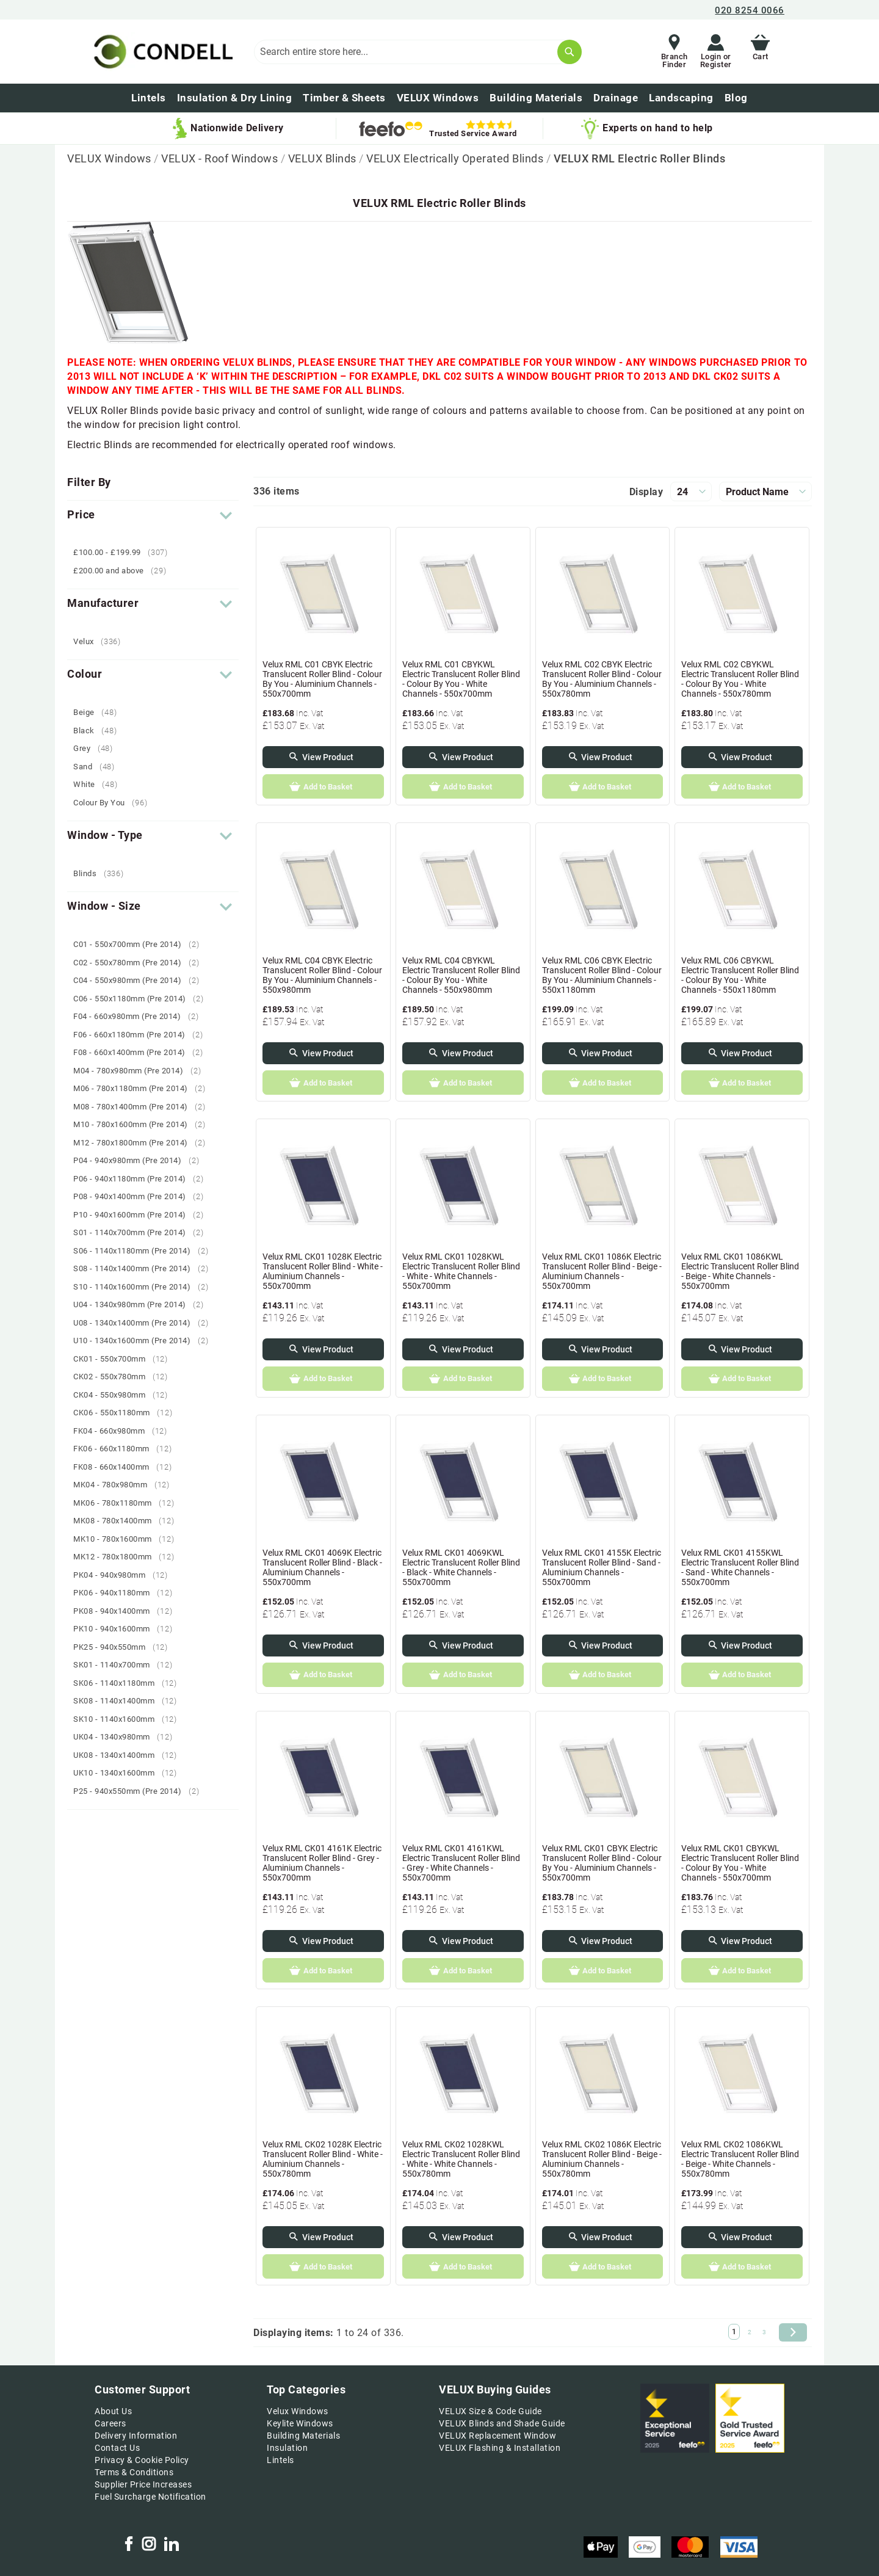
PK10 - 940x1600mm (127, 1628)
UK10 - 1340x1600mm (129, 1772)
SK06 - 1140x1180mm (129, 1683)
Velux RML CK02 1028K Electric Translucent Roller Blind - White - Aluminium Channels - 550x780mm (322, 2159)
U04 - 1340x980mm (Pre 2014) (143, 1304)
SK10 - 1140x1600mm (129, 1719)
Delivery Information (136, 2435)
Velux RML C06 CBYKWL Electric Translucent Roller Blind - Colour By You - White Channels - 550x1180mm (740, 975)
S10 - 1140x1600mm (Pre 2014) (145, 1286)
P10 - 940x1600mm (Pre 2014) (143, 1214)
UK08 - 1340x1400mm (129, 1755)
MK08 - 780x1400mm (128, 1520)
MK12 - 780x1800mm (128, 1556)
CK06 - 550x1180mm (127, 1412)
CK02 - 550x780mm (125, 1376)
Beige (99, 712)
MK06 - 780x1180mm (128, 1503)
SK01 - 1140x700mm (127, 1664)
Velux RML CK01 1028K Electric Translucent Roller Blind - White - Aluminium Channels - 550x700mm (322, 1271)
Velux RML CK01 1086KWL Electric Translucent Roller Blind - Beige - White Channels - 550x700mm (740, 1271)
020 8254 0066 (749, 10)
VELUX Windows (110, 158)
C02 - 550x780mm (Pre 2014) (140, 962)
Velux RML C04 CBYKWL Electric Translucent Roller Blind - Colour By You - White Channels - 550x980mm (461, 975)
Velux (101, 641)
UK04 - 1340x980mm (127, 1736)
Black (99, 730)
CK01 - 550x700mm (125, 1358)
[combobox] (417, 52)
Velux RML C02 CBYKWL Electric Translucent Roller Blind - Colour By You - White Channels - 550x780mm (740, 678)
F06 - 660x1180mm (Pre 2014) (142, 1034)
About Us (113, 2411)
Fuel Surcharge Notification (150, 2497)
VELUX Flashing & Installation (499, 2448)
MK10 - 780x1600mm (128, 1539)
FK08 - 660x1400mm (127, 1466)
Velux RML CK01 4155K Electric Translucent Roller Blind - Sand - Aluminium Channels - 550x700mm (601, 1567)
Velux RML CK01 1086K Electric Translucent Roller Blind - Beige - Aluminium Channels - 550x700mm (602, 1271)
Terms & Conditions (134, 2472)
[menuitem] (736, 98)
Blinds (102, 873)
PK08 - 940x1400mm (127, 1611)
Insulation (287, 2448)
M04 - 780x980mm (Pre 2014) (141, 1070)
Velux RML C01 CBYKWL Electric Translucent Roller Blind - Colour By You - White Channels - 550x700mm (461, 678)
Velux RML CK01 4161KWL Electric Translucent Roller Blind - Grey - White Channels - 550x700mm (461, 1862)
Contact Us (117, 2448)
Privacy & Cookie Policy (142, 2460)
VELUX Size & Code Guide (490, 2411)
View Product (327, 757)
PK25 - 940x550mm (125, 1647)
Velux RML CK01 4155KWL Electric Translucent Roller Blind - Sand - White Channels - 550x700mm (740, 1567)
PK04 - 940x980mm (125, 1575)
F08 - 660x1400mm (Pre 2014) (142, 1052)
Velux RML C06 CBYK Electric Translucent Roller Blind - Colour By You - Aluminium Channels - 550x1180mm (602, 975)
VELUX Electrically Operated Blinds (456, 158)
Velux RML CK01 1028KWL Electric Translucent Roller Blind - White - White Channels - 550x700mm (461, 1271)
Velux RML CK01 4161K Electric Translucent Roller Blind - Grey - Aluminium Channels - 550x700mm (322, 1862)
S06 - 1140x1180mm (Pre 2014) (145, 1250)
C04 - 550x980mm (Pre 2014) (140, 980)
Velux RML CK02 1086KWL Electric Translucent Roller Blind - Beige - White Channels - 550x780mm (740, 2159)
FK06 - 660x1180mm (127, 1448)
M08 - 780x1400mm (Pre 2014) (144, 1106)
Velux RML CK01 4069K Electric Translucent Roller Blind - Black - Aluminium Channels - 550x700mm (322, 1567)
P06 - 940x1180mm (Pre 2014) (143, 1178)
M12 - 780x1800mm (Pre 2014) (144, 1142)
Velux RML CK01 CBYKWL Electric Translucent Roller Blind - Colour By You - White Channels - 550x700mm (740, 1862)
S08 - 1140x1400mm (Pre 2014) (145, 1268)
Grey (97, 748)
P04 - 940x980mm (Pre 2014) (140, 1160)
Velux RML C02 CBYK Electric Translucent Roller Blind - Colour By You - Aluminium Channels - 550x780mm (602, 678)
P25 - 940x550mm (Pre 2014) (140, 1791)
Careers (110, 2423)
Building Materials (303, 2435)
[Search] (569, 52)
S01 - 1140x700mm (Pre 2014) (143, 1232)
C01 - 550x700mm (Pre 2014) (140, 944)
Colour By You (114, 802)
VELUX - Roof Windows (221, 158)
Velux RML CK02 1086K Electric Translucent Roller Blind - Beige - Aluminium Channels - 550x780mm (602, 2159)
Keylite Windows (300, 2423)
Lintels (280, 2460)
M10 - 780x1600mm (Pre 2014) (144, 1124)
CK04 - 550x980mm (125, 1394)
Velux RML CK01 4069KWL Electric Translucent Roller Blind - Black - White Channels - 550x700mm (461, 1567)
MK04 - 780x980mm (126, 1484)
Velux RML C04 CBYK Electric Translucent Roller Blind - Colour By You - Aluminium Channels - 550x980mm (322, 975)
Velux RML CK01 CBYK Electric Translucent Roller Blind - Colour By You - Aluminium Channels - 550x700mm (602, 1862)
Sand (98, 766)
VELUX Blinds (324, 158)
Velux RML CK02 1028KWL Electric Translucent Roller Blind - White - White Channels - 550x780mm (461, 2159)
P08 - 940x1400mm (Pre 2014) (143, 1196)
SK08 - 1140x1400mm (129, 1700)
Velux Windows (297, 2411)
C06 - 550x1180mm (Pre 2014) (143, 998)
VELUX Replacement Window (497, 2435)
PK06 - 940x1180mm (127, 1592)
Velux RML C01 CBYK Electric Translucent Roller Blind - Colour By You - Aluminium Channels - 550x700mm (322, 678)
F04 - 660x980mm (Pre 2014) (140, 1016)
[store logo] (161, 51)
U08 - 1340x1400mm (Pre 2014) (145, 1322)
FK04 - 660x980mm (124, 1430)
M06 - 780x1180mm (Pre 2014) (144, 1088)
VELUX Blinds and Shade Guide (502, 2423)
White (99, 784)
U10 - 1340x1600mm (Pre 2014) (145, 1340)
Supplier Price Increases (143, 2484)
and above (124, 570)
